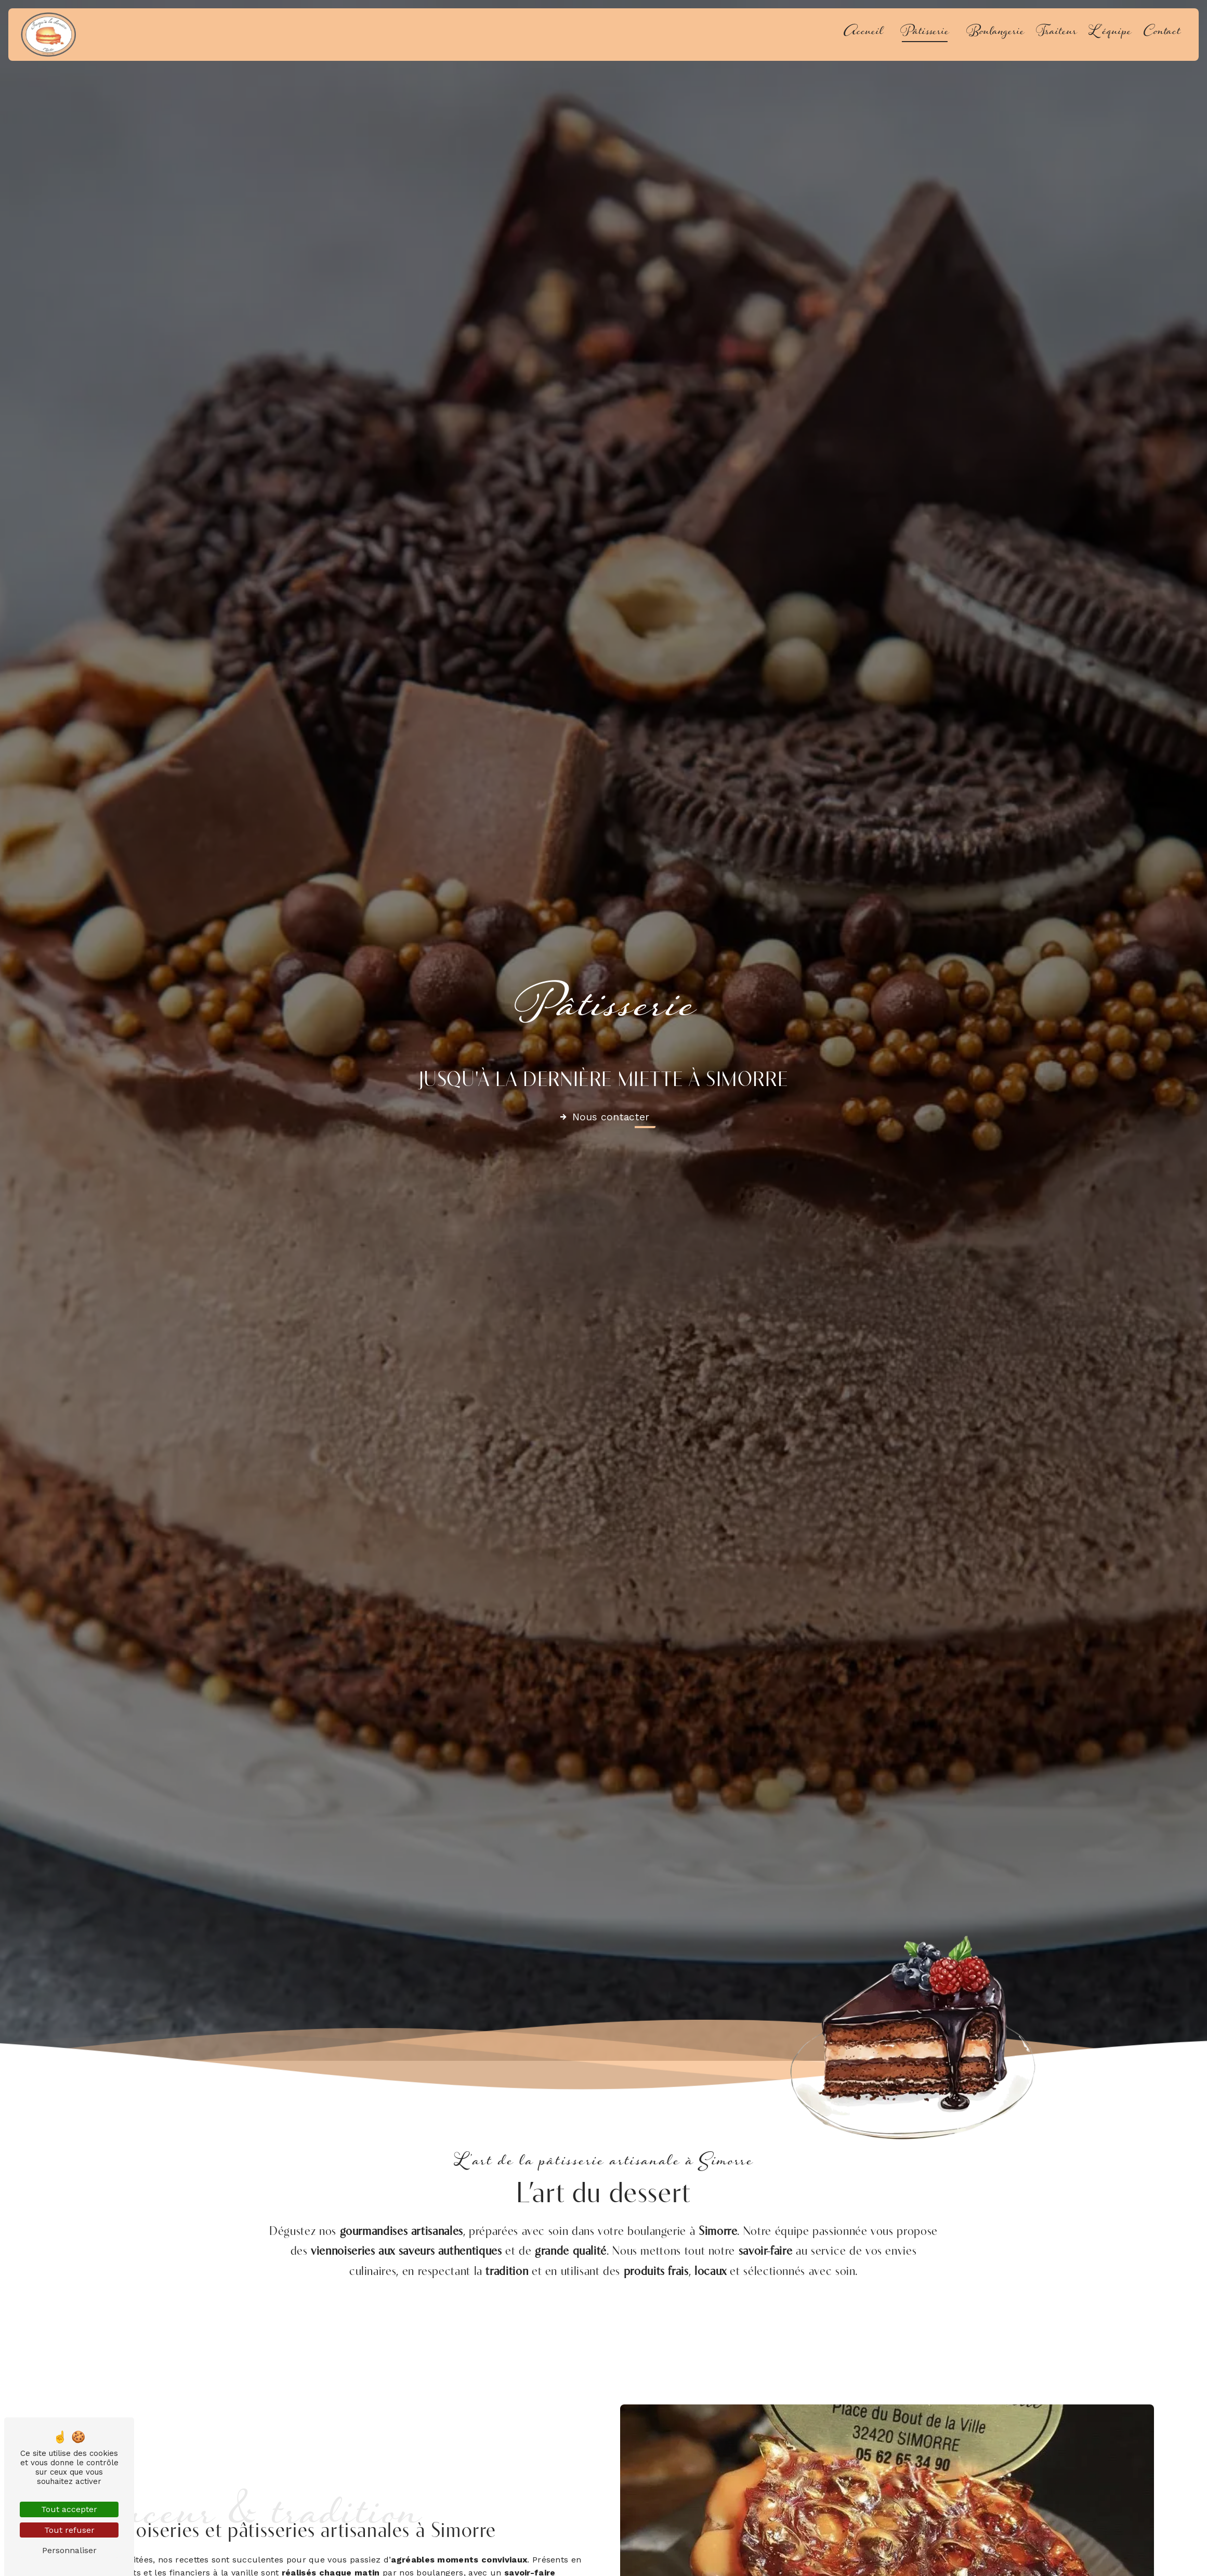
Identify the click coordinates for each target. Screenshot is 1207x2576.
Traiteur (1056, 34)
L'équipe (1110, 34)
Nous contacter (603, 1117)
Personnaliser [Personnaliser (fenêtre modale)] (69, 2550)
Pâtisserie (924, 34)
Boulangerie (995, 34)
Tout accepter (69, 2509)
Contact (1162, 34)
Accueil (863, 34)
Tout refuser (69, 2530)
